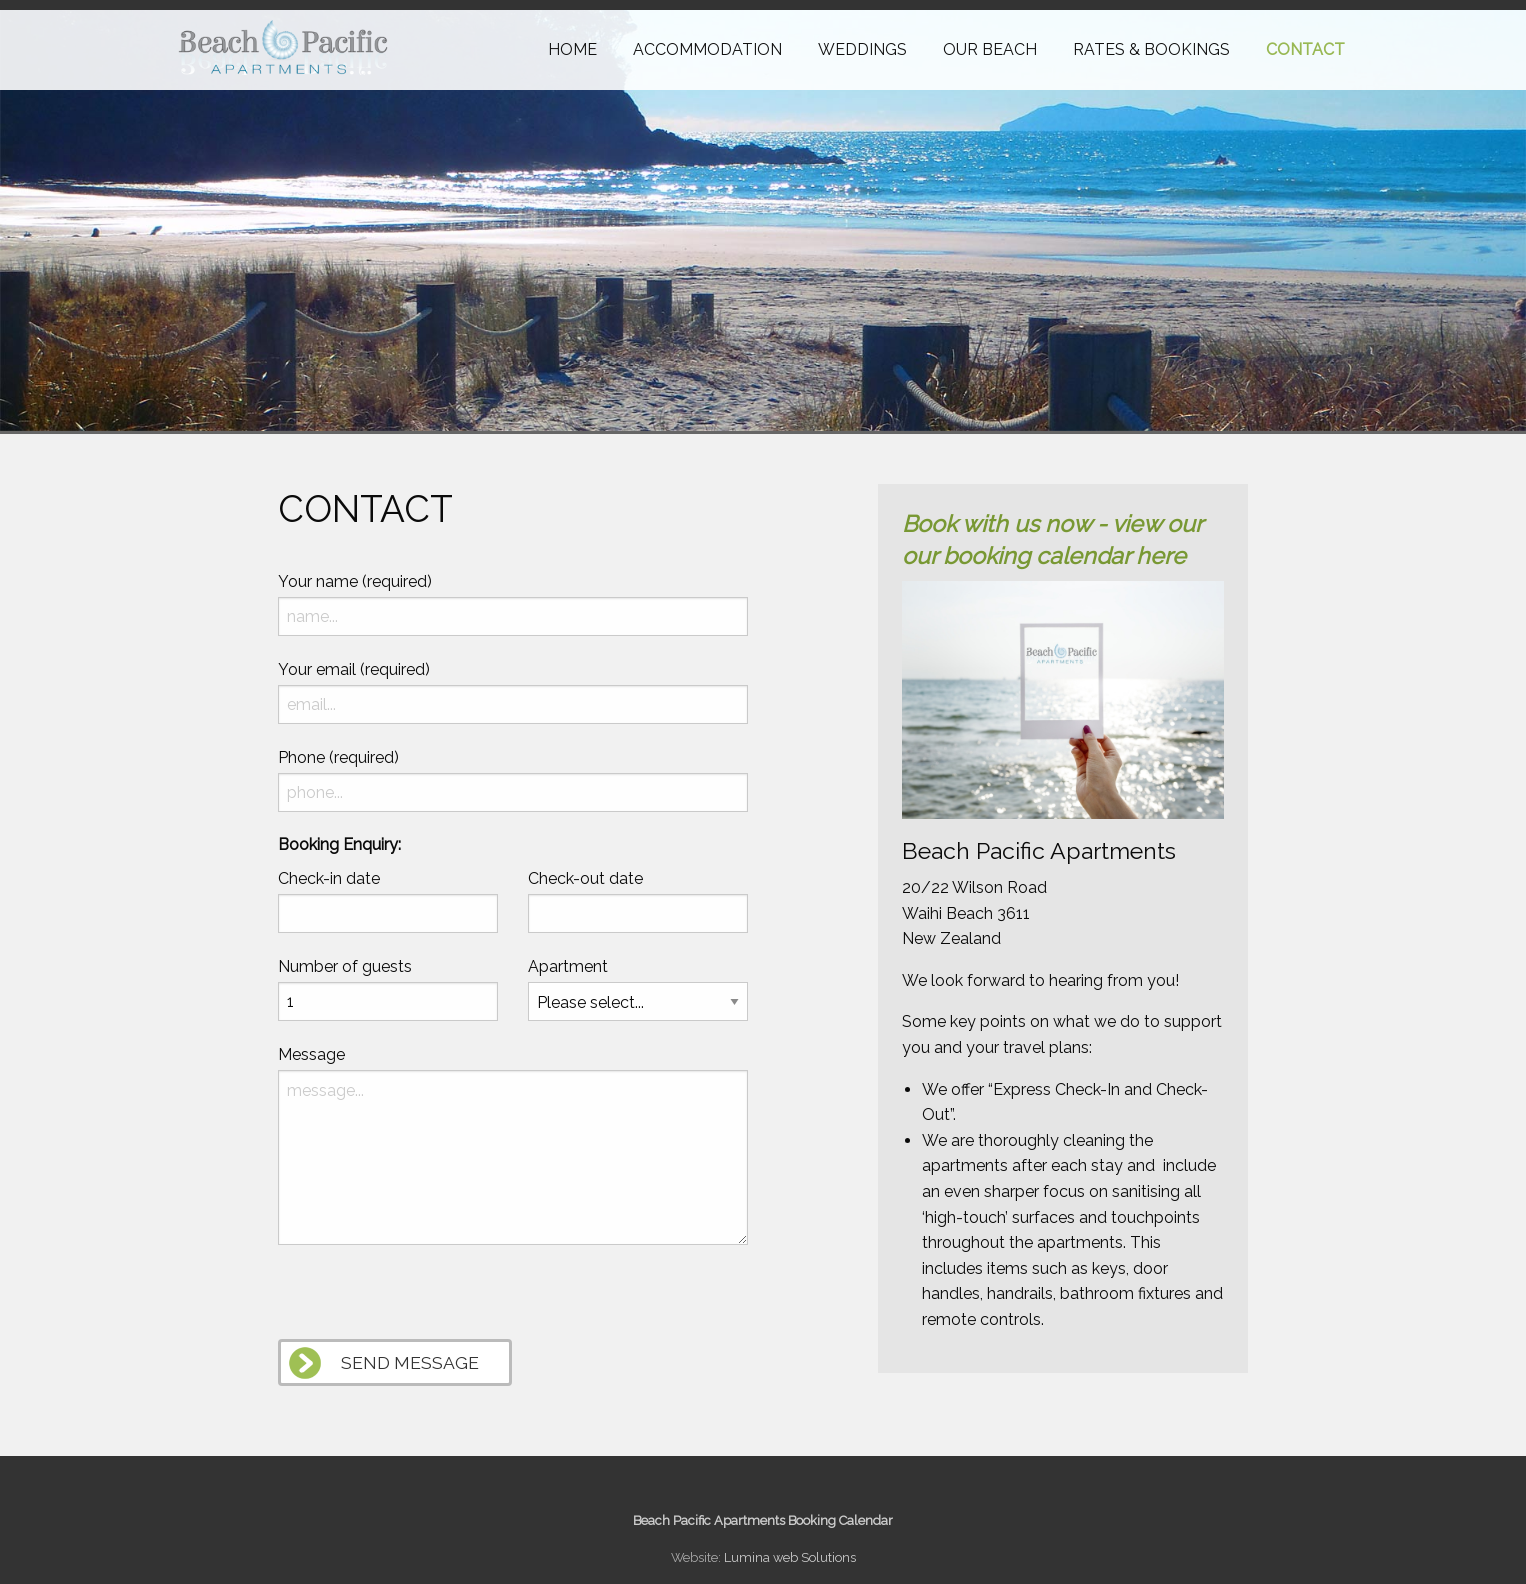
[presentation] (430, 1300)
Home (572, 49)
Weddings (862, 49)
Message (311, 1054)
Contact (1305, 49)
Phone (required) (338, 757)
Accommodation (707, 49)
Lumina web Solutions (790, 1557)
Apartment (568, 966)
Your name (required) (355, 581)
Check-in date (329, 878)
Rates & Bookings (1151, 49)
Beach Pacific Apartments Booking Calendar (763, 1520)
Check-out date (585, 878)
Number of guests (345, 966)
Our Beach (990, 49)
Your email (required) (354, 669)
